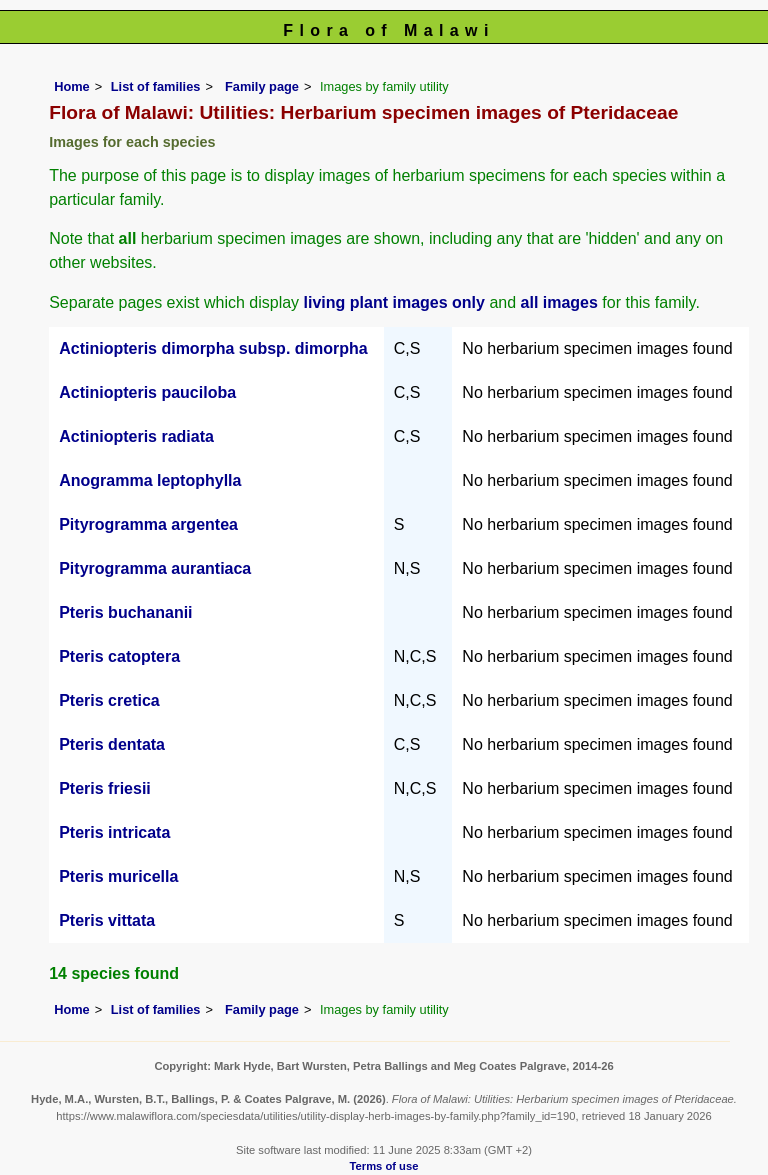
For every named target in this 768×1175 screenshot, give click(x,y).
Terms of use (384, 1166)
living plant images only (394, 302)
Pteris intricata (114, 832)
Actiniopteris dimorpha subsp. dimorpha (213, 348)
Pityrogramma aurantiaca (155, 568)
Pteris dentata (112, 744)
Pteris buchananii (125, 612)
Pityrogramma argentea (148, 524)
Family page (262, 86)
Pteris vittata (107, 920)
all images (559, 302)
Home (72, 86)
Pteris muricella (118, 876)
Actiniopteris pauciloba (147, 392)
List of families (156, 86)
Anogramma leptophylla (150, 480)
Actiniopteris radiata (136, 436)
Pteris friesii (105, 788)
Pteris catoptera (119, 656)
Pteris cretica (109, 700)
